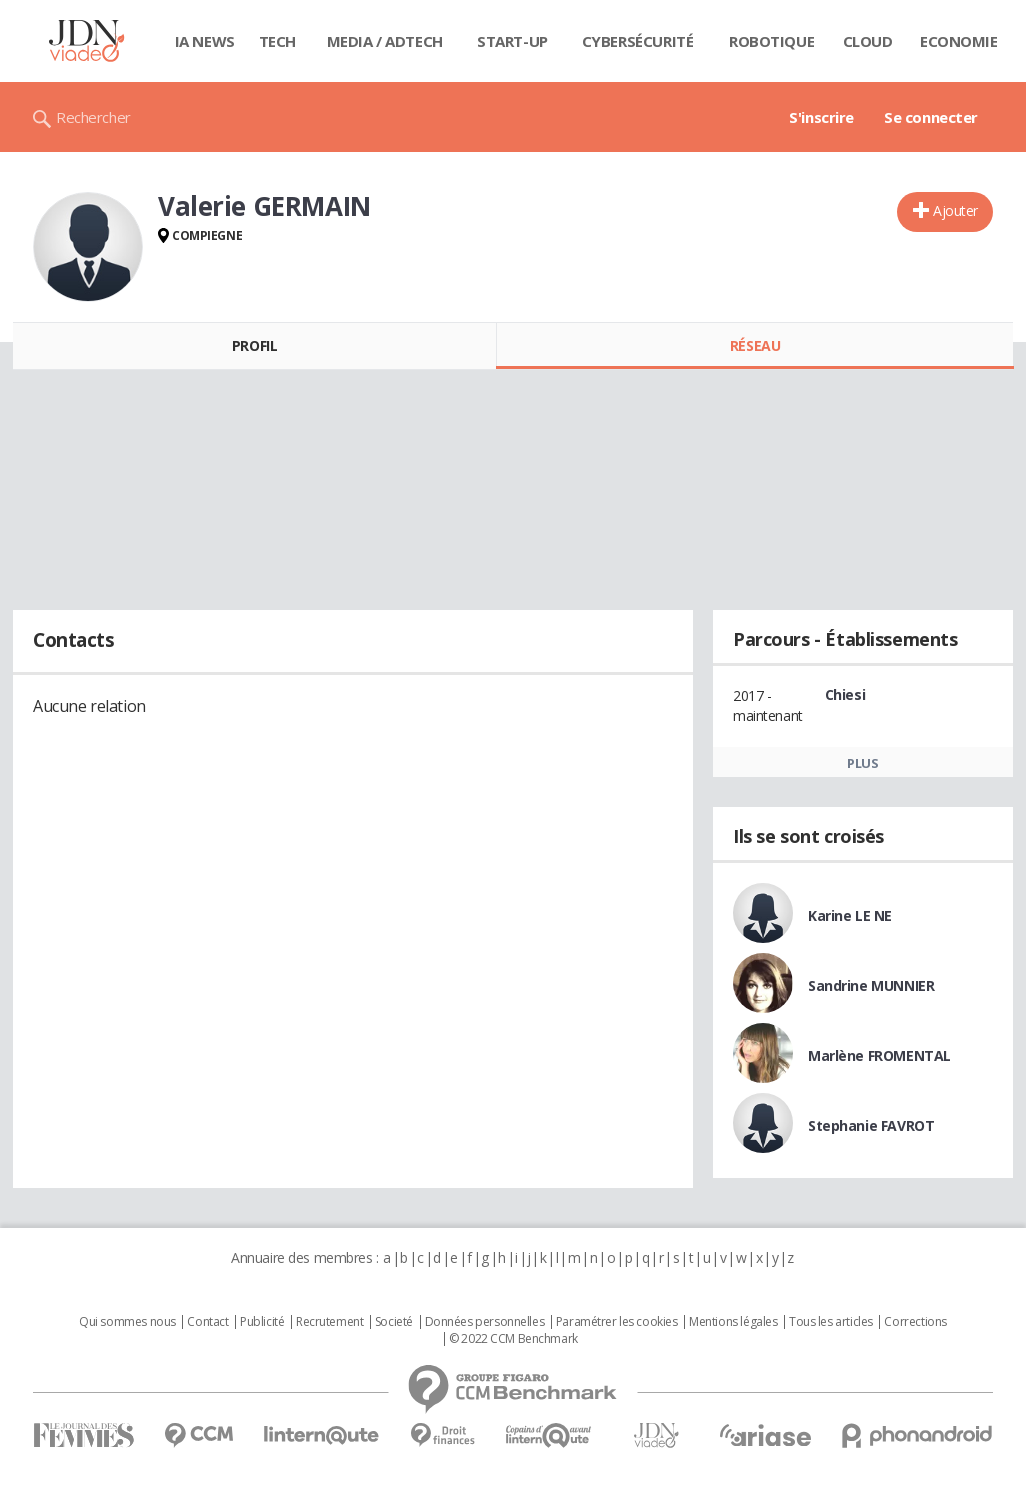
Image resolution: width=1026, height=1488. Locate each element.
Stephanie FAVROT (871, 1125)
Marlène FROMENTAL (879, 1055)
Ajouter (955, 210)
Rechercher (93, 117)
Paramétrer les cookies (617, 1322)
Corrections (915, 1322)
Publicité (262, 1322)
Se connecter (931, 117)
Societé (394, 1322)
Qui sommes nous (127, 1322)
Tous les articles (831, 1322)
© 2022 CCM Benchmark (513, 1339)
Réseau (755, 345)
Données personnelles (485, 1322)
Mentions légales (733, 1322)
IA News (205, 41)
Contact (207, 1322)
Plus (862, 763)
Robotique (771, 41)
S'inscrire (821, 117)
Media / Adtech (385, 41)
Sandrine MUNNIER (871, 985)
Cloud (868, 41)
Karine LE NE (850, 915)
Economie (959, 41)
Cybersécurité (638, 41)
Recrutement (329, 1322)
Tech (277, 41)
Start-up (512, 41)
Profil (254, 345)
